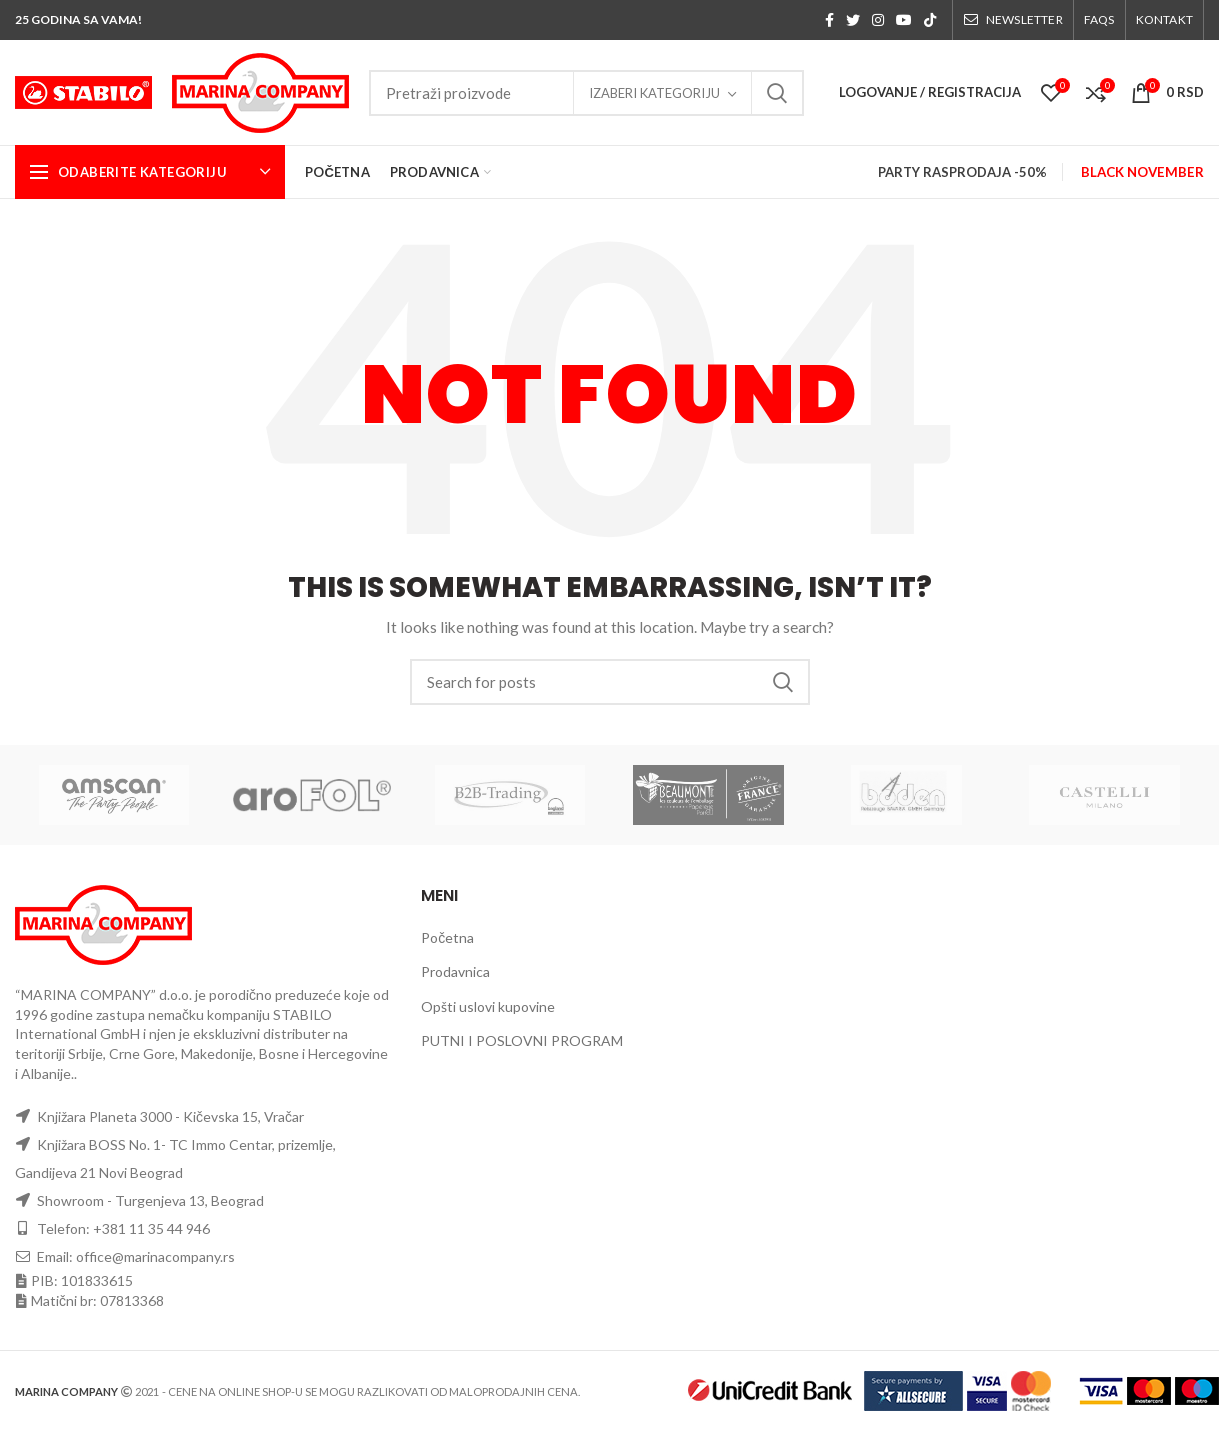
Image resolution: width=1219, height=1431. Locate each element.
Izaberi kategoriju (654, 93)
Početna (447, 937)
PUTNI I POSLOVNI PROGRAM (522, 1040)
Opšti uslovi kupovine (488, 1006)
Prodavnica (455, 971)
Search (777, 93)
